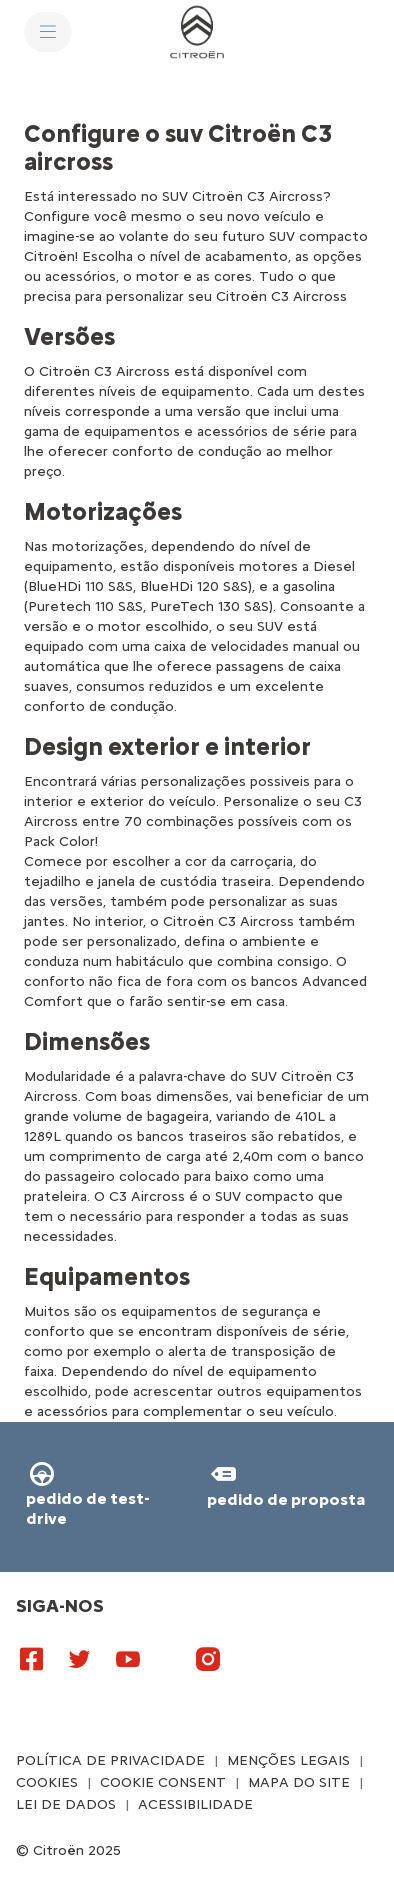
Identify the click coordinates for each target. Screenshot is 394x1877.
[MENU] (48, 32)
